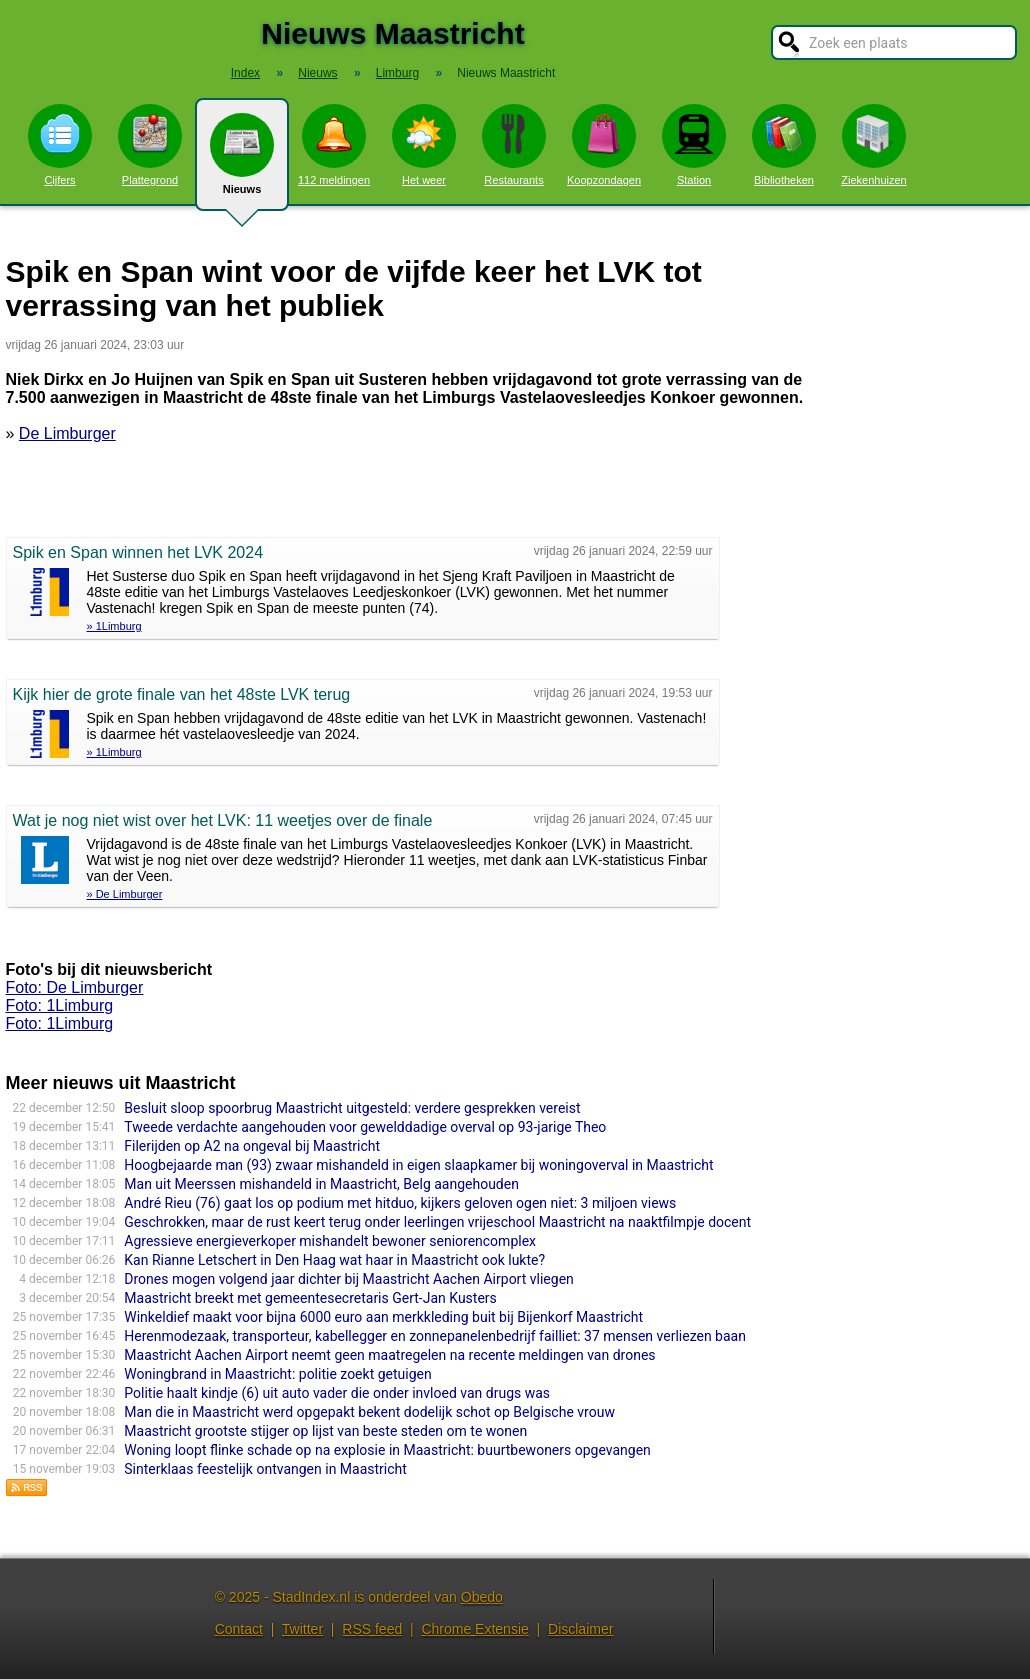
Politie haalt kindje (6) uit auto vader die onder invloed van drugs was (337, 1393)
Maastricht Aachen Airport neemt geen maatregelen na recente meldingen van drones (389, 1355)
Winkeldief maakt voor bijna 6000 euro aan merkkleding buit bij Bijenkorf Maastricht (383, 1317)
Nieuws (242, 162)
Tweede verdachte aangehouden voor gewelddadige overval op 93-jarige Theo (365, 1127)
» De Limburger (125, 894)
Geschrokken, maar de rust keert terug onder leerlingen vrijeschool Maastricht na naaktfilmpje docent (437, 1222)
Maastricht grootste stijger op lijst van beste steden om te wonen (325, 1431)
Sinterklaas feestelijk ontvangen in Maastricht (265, 1469)
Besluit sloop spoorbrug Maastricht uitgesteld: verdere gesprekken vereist (352, 1108)
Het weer (424, 145)
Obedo (482, 1597)
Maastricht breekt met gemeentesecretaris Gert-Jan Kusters (310, 1298)
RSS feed (372, 1629)
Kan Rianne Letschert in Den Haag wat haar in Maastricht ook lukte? (334, 1260)
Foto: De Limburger (75, 987)
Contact (239, 1629)
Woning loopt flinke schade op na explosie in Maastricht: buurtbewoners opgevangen (387, 1450)
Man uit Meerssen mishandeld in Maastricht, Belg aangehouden (321, 1184)
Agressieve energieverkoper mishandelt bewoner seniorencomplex (330, 1241)
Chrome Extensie (474, 1629)
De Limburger (67, 433)
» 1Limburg (114, 626)
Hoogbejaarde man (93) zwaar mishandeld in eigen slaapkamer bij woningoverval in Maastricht (418, 1165)
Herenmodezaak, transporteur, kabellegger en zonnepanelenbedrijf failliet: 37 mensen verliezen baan (435, 1336)
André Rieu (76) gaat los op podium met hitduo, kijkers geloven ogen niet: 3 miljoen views (400, 1203)
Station (694, 145)
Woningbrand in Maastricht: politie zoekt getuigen (277, 1374)
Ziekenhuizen (873, 145)
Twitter (302, 1629)
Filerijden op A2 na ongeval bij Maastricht (252, 1146)
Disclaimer (580, 1629)
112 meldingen (334, 145)
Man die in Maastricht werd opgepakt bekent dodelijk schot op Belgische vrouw (369, 1412)
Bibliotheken (784, 145)
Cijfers (60, 145)
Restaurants (514, 145)
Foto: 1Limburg (60, 1005)
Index (245, 73)
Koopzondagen (604, 145)
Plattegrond (150, 145)
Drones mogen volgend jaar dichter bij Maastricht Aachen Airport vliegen (349, 1279)
